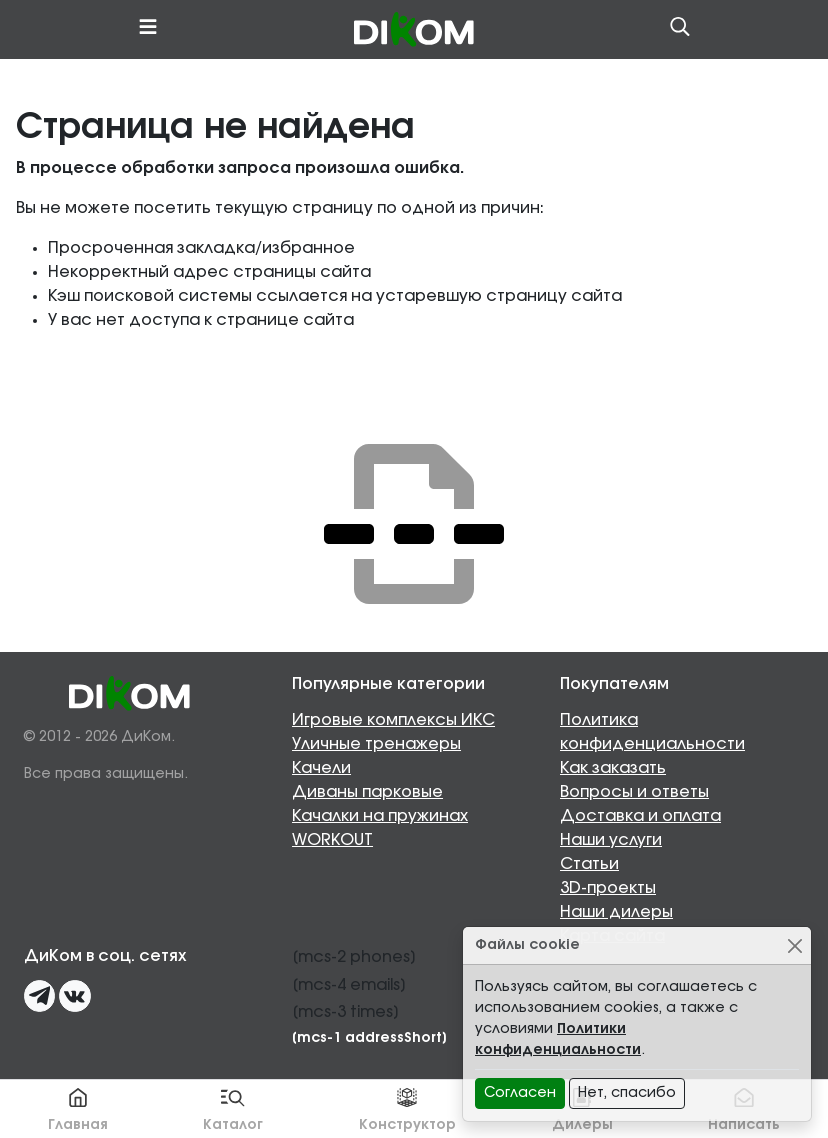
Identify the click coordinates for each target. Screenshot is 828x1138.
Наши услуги (611, 840)
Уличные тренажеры (376, 744)
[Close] (794, 945)
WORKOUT (332, 840)
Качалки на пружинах (380, 816)
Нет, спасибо (627, 1093)
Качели (321, 768)
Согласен (520, 1093)
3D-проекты (608, 888)
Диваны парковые (367, 792)
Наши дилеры (616, 912)
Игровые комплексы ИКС (393, 720)
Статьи (589, 864)
